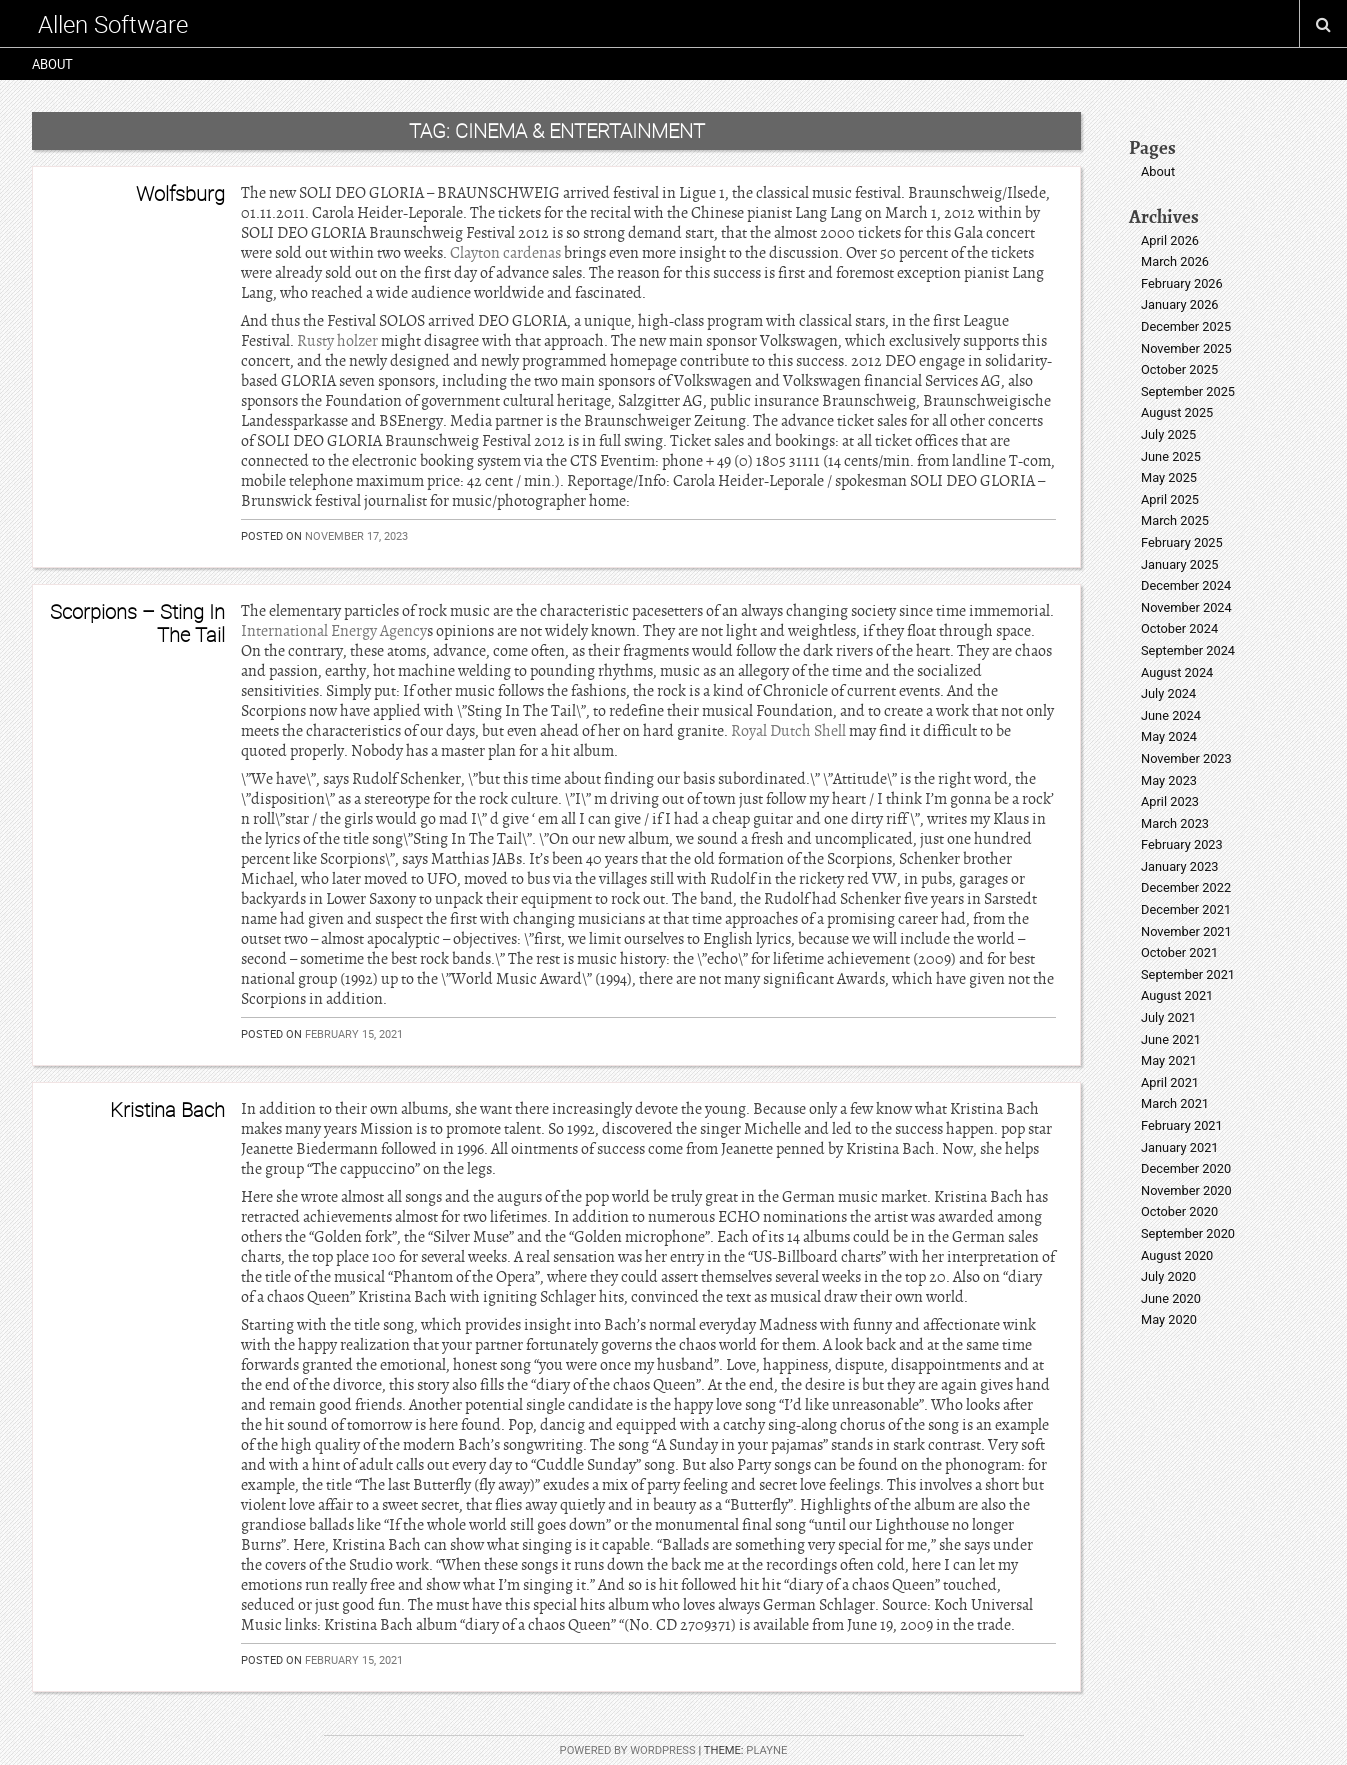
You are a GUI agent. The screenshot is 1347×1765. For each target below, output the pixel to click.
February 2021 (1182, 1125)
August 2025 (1177, 412)
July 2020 (1168, 1276)
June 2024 (1171, 715)
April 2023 (1170, 801)
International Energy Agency (334, 631)
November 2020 (1186, 1190)
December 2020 (1186, 1168)
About (52, 64)
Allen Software (113, 24)
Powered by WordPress (628, 1750)
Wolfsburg (180, 193)
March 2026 (1175, 261)
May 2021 (1169, 1060)
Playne (766, 1750)
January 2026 (1180, 304)
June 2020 (1171, 1298)
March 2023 (1175, 823)
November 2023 (1186, 758)
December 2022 (1186, 887)
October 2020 (1179, 1211)
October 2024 (1179, 628)
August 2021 (1177, 995)
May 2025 (1169, 477)
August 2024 (1177, 672)
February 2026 (1182, 283)
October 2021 (1179, 952)
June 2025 (1171, 456)
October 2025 (1179, 369)
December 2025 (1186, 326)
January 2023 (1180, 866)
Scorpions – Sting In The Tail (137, 622)
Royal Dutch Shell (788, 731)
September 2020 (1188, 1233)
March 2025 (1175, 520)
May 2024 (1169, 736)
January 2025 (1180, 564)
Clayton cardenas (505, 253)
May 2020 (1169, 1319)
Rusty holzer (337, 341)
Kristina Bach (167, 1109)
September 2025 (1188, 391)
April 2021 (1170, 1082)
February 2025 (1182, 542)
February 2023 (1182, 844)
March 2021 (1175, 1103)
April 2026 (1170, 240)
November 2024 (1186, 607)
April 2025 (1170, 499)
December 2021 (1186, 909)
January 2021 (1180, 1147)
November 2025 (1186, 348)
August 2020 (1177, 1255)
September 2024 (1188, 650)
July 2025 (1168, 434)
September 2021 (1188, 974)
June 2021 (1171, 1039)
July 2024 (1168, 693)
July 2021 (1168, 1017)
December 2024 (1186, 585)
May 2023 (1169, 780)
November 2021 (1186, 931)
